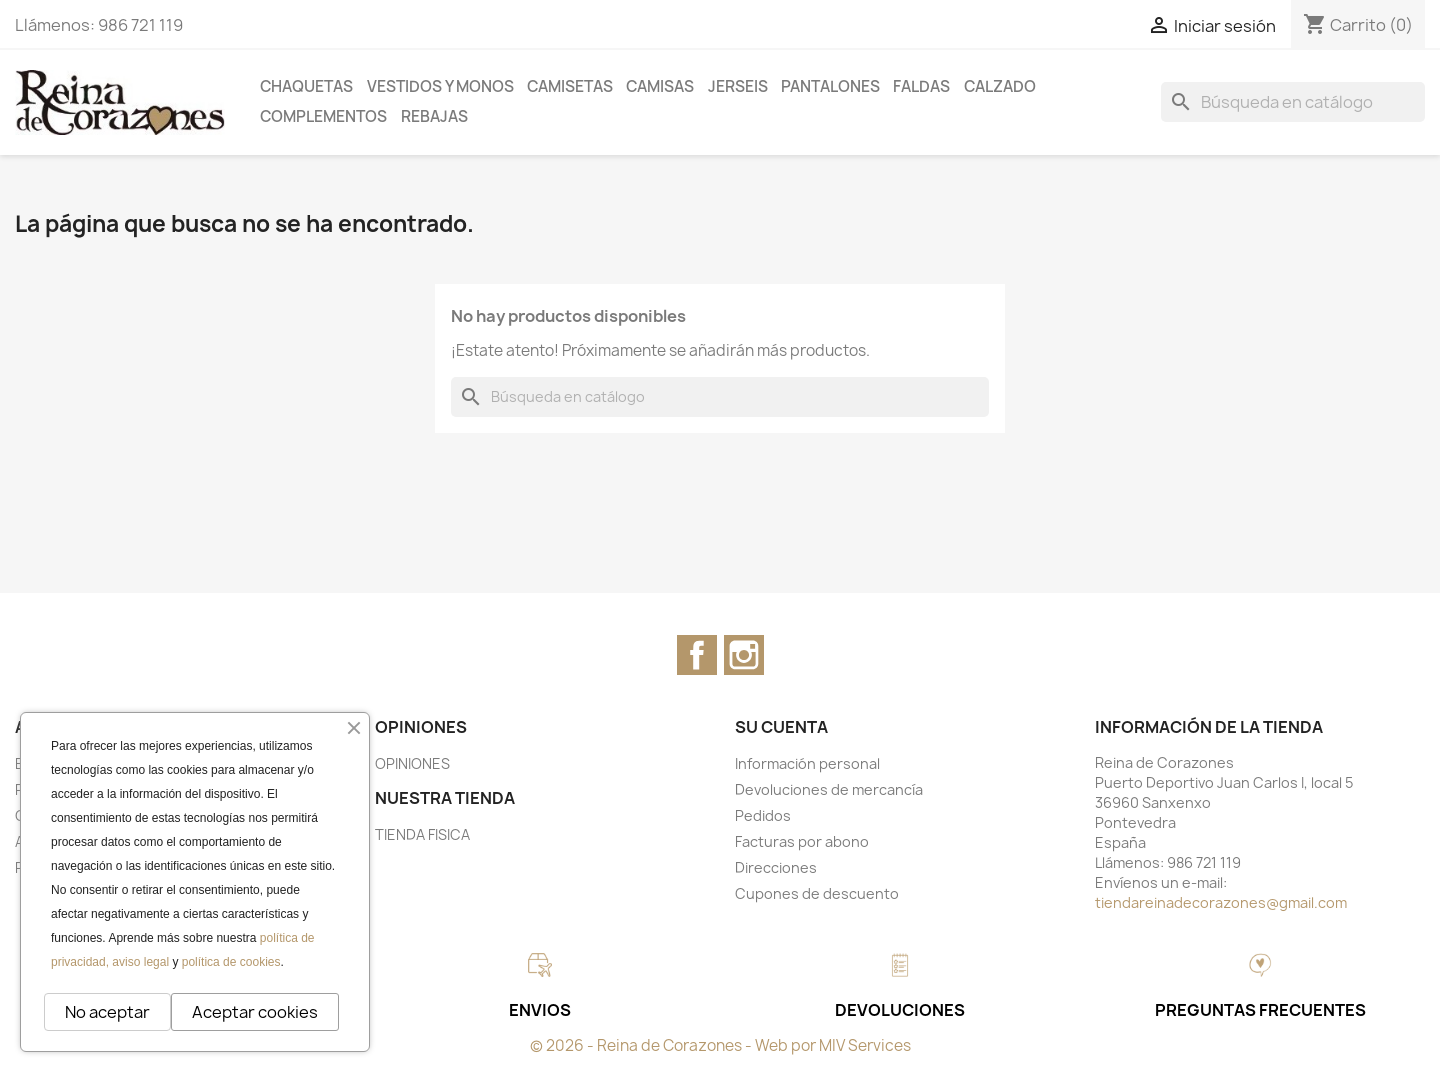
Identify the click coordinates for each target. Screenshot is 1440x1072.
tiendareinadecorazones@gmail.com (1221, 902)
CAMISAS (660, 86)
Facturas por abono (802, 841)
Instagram (744, 655)
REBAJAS (434, 116)
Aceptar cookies (255, 1012)
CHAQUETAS (306, 86)
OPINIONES (412, 763)
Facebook (697, 655)
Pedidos (763, 815)
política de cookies (231, 962)
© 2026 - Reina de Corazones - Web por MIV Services (720, 1045)
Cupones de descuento (817, 893)
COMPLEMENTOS (323, 116)
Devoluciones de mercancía (829, 789)
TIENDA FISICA (422, 834)
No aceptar (107, 1012)
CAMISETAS (570, 86)
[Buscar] (1293, 102)
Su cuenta (781, 727)
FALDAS (921, 86)
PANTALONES (830, 86)
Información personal (807, 763)
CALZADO (1000, 86)
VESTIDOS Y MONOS (440, 86)
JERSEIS (738, 86)
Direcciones (776, 867)
